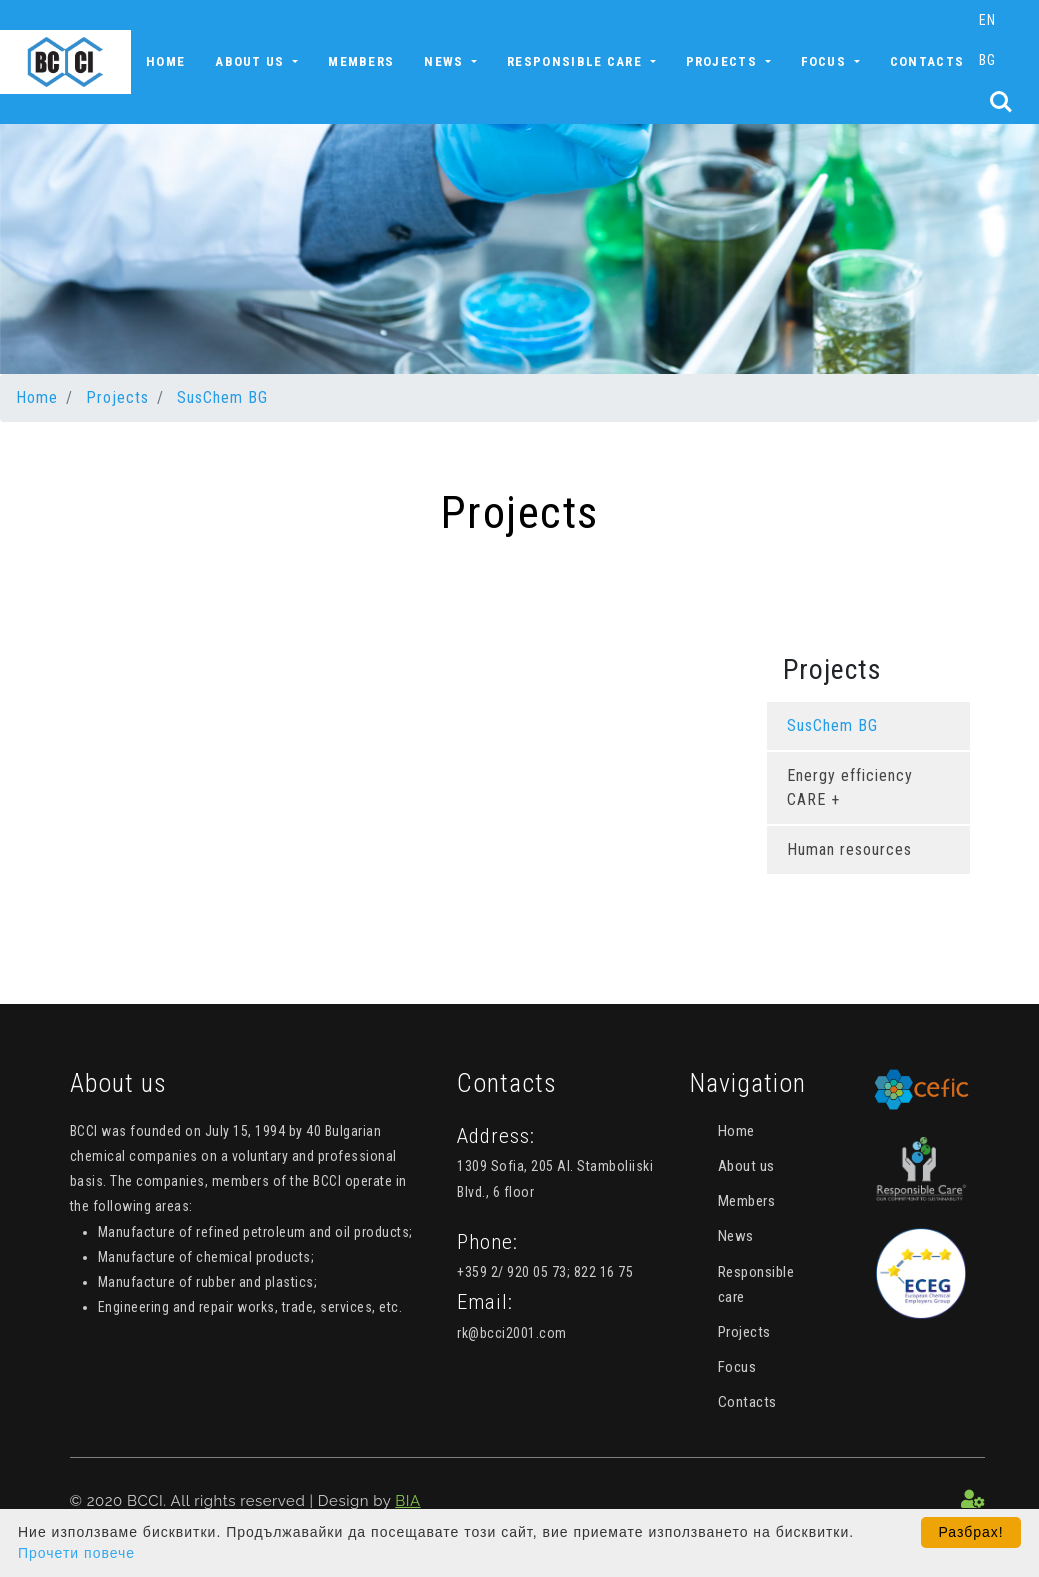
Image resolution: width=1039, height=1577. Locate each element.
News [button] (446, 61)
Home (165, 61)
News (736, 1236)
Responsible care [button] (576, 61)
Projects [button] (724, 61)
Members (361, 61)
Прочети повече (76, 1553)
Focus (737, 1367)
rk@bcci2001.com (512, 1333)
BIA (407, 1501)
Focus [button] (826, 61)
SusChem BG (222, 397)
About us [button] (252, 61)
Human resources (849, 849)
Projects (117, 397)
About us (746, 1166)
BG (987, 60)
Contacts (927, 61)
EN (987, 20)
